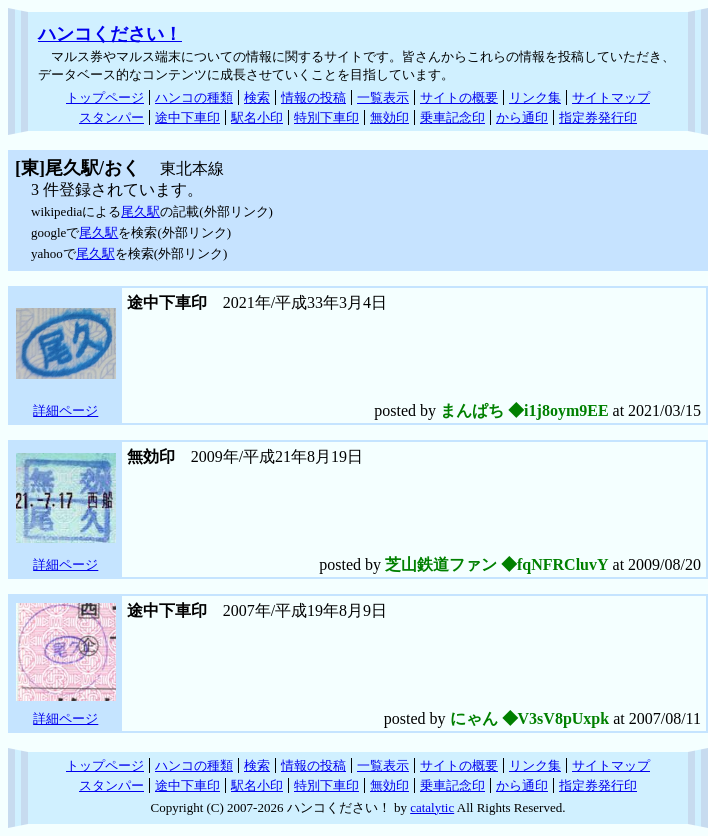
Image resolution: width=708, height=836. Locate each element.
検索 (257, 97)
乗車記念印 (452, 117)
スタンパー (111, 117)
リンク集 (535, 97)
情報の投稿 (313, 97)
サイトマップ (611, 97)
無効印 (389, 117)
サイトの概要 (459, 97)
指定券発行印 (598, 117)
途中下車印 (187, 117)
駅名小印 (257, 117)
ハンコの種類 (194, 97)
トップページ (105, 97)
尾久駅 (140, 211)
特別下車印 (326, 117)
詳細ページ (65, 410)
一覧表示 (383, 97)
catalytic (432, 807)
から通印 (522, 117)
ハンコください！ (110, 34)
